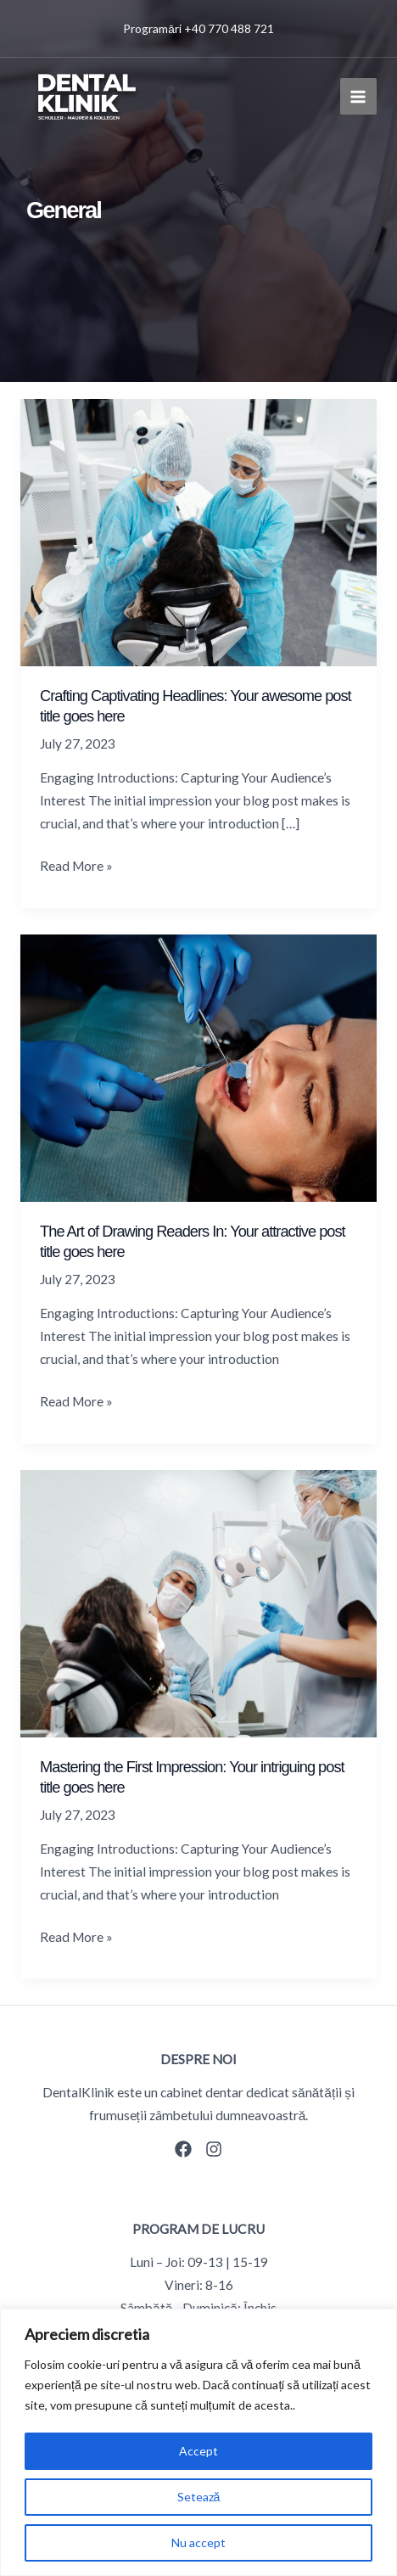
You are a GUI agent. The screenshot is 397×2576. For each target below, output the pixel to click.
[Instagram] (213, 2149)
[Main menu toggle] (358, 96)
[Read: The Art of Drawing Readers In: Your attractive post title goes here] (198, 1066)
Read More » (76, 866)
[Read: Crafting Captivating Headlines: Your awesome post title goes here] (198, 531)
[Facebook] (183, 2149)
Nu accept (198, 2542)
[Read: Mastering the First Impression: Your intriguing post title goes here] (198, 1601)
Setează (199, 2496)
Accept (198, 2451)
